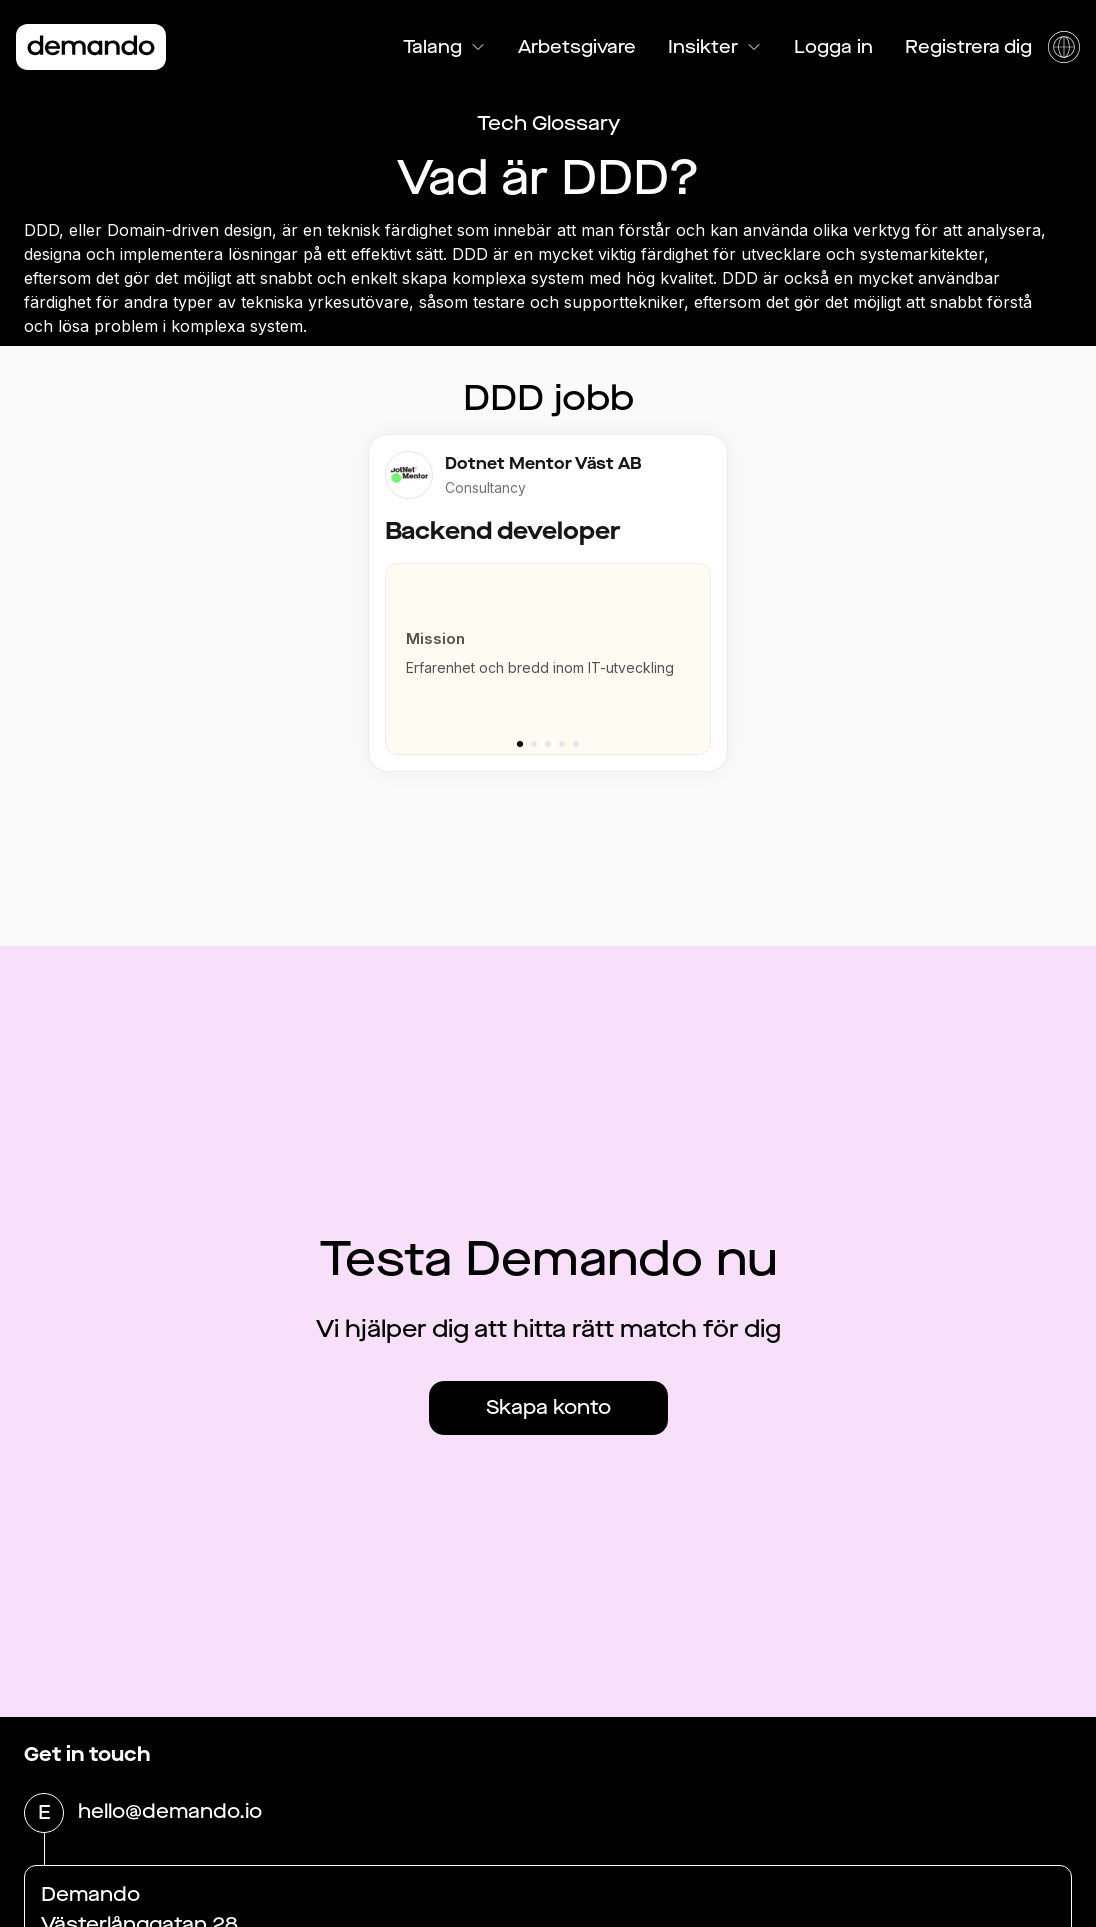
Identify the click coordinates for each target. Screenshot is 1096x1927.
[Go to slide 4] (562, 744)
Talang (444, 47)
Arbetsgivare (577, 47)
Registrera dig (968, 47)
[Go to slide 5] (576, 744)
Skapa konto (548, 1407)
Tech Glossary (548, 123)
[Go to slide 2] (534, 744)
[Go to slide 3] (548, 744)
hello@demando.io (170, 1813)
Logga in (833, 47)
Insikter (715, 47)
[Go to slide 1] (520, 744)
